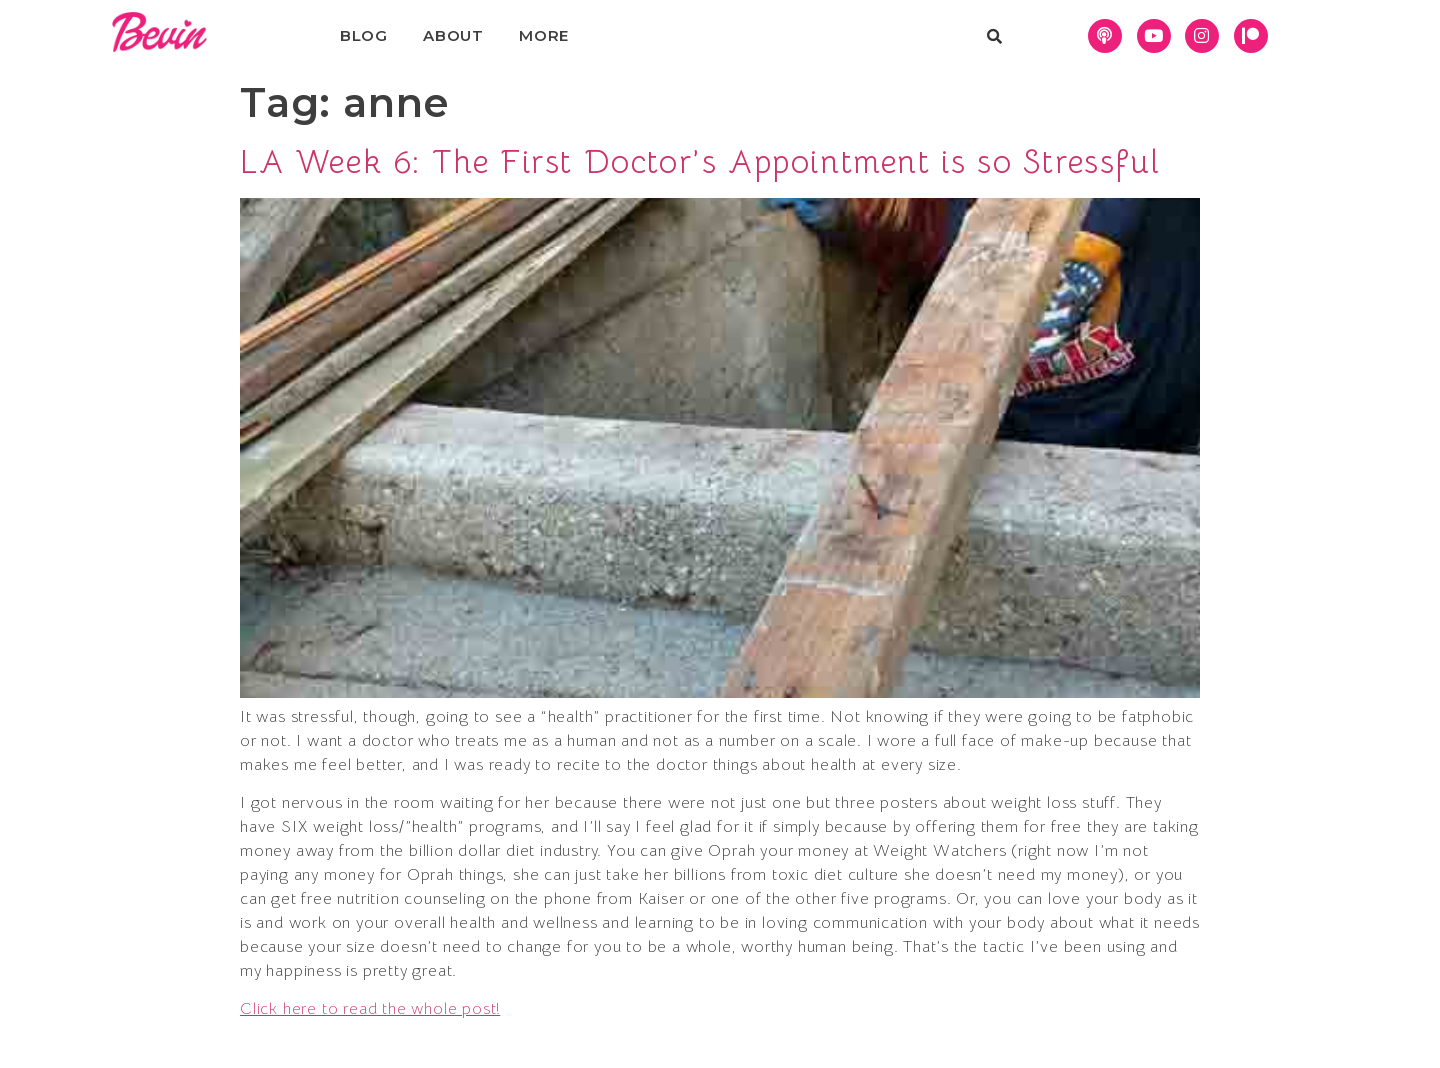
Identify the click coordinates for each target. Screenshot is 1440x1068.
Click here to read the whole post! (370, 1009)
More (544, 35)
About (453, 35)
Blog (364, 35)
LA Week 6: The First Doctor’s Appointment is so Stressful (700, 162)
